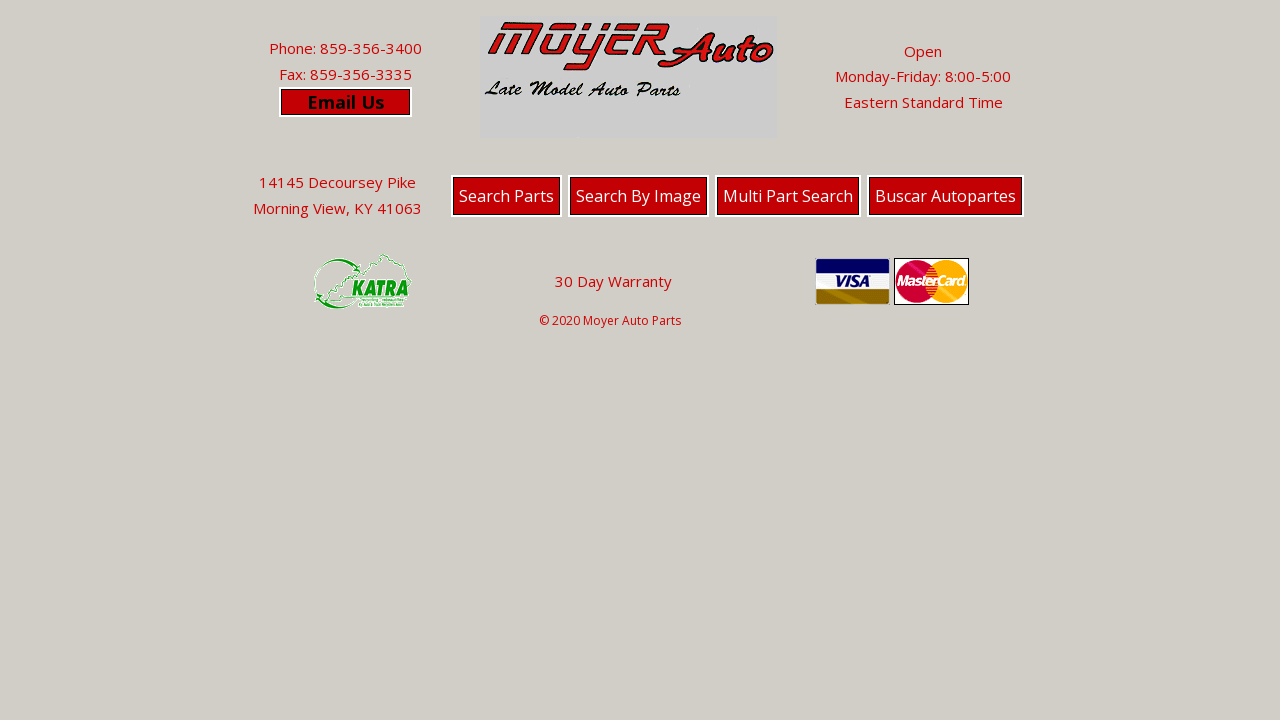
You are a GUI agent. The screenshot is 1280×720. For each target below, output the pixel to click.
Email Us (345, 102)
